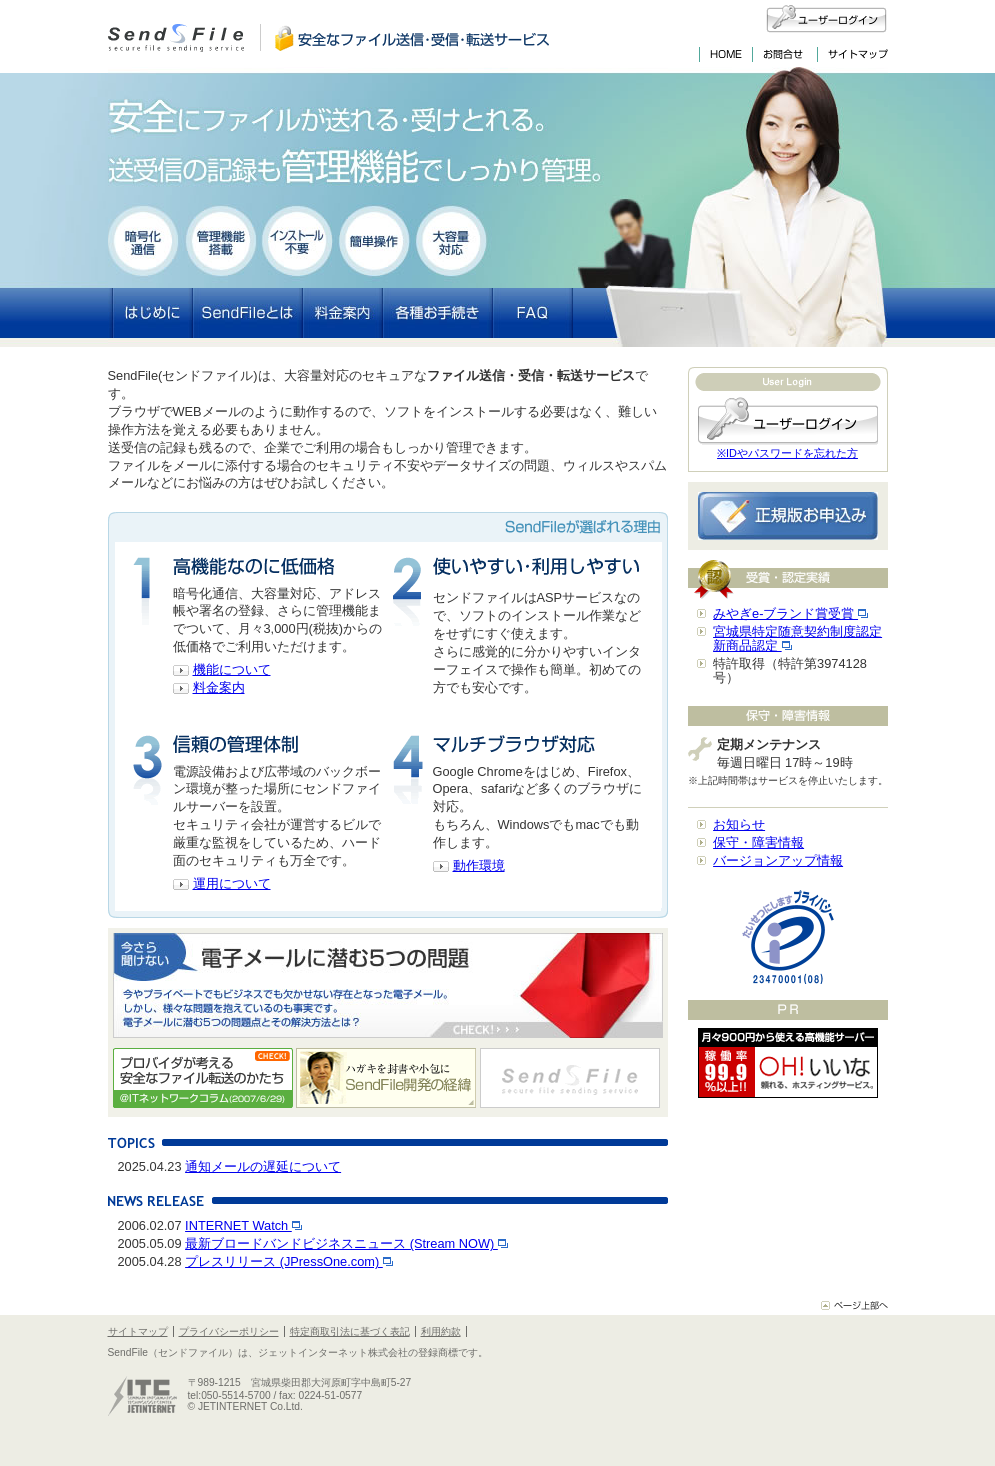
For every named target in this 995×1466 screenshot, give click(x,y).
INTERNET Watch (243, 1225)
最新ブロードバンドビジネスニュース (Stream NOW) (346, 1243)
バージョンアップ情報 (778, 860)
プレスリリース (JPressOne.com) (289, 1261)
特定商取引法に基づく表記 (350, 1331)
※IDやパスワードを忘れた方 (787, 453)
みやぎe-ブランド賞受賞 (790, 613)
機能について (232, 669)
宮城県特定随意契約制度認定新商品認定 (797, 638)
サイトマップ (138, 1331)
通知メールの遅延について (263, 1166)
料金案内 (219, 687)
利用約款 (441, 1331)
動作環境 (479, 865)
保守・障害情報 (758, 842)
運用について (232, 883)
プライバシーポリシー (229, 1331)
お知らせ (739, 824)
